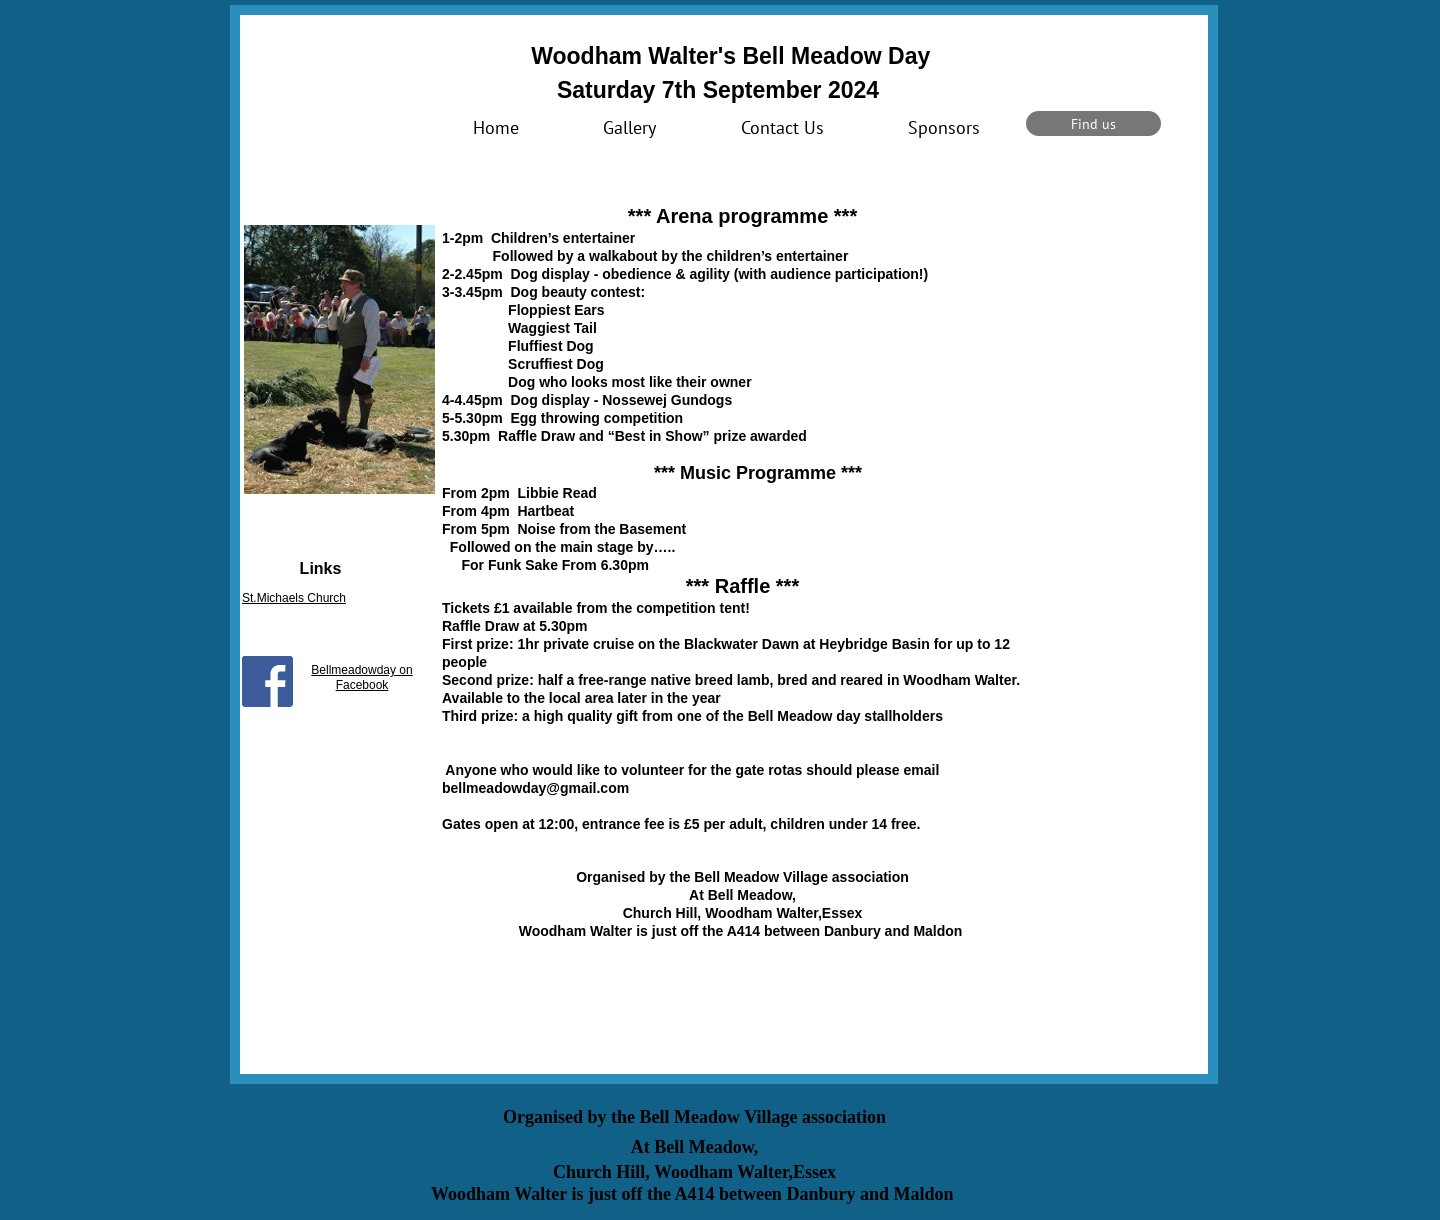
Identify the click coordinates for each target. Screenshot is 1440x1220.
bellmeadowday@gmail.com (535, 788)
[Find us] (1093, 123)
